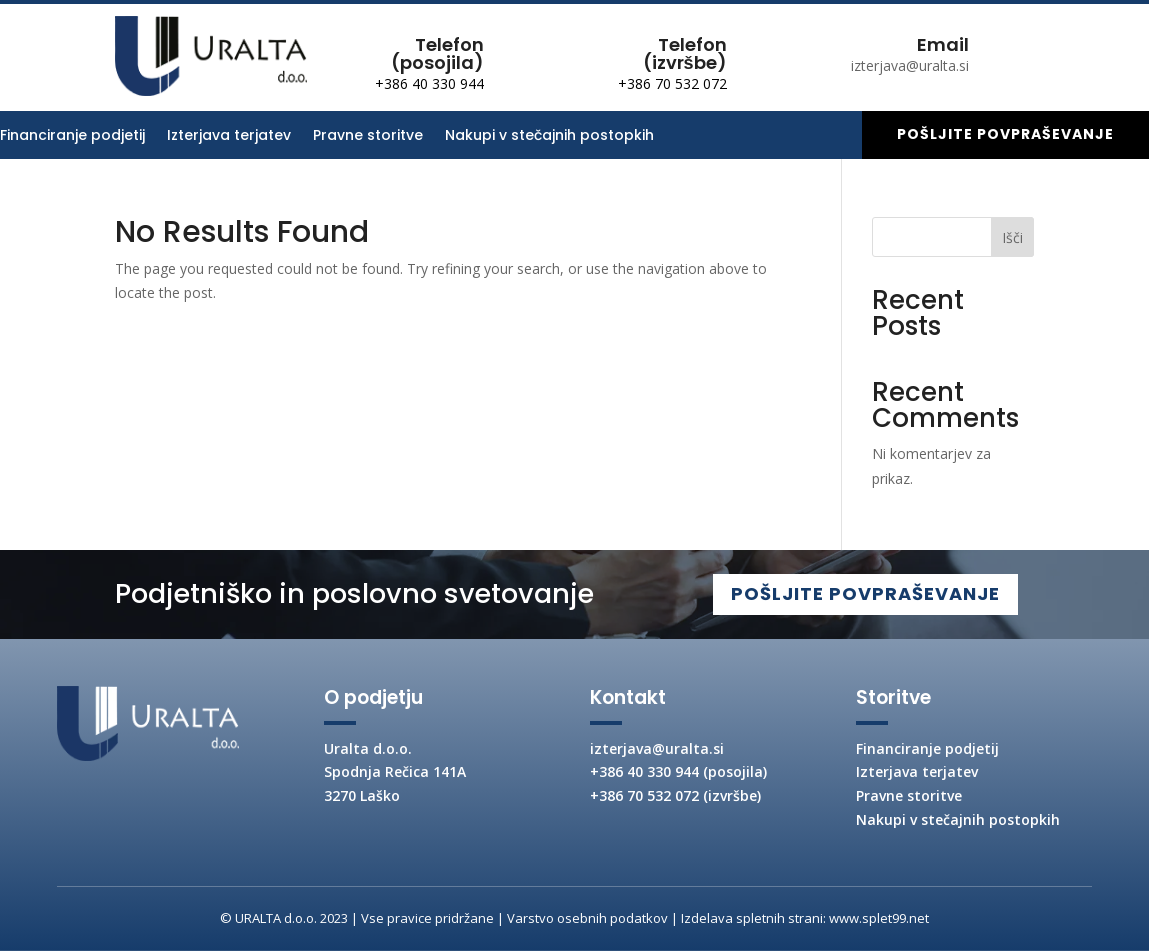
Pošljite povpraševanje (1005, 134)
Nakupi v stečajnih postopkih (549, 136)
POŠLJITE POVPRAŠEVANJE (858, 593)
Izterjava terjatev (229, 136)
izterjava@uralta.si (657, 748)
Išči (1012, 237)
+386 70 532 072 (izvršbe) (675, 795)
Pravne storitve (368, 136)
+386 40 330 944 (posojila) (678, 771)
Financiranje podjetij (72, 136)
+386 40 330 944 (429, 83)
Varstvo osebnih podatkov (587, 918)
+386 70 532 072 (672, 83)
